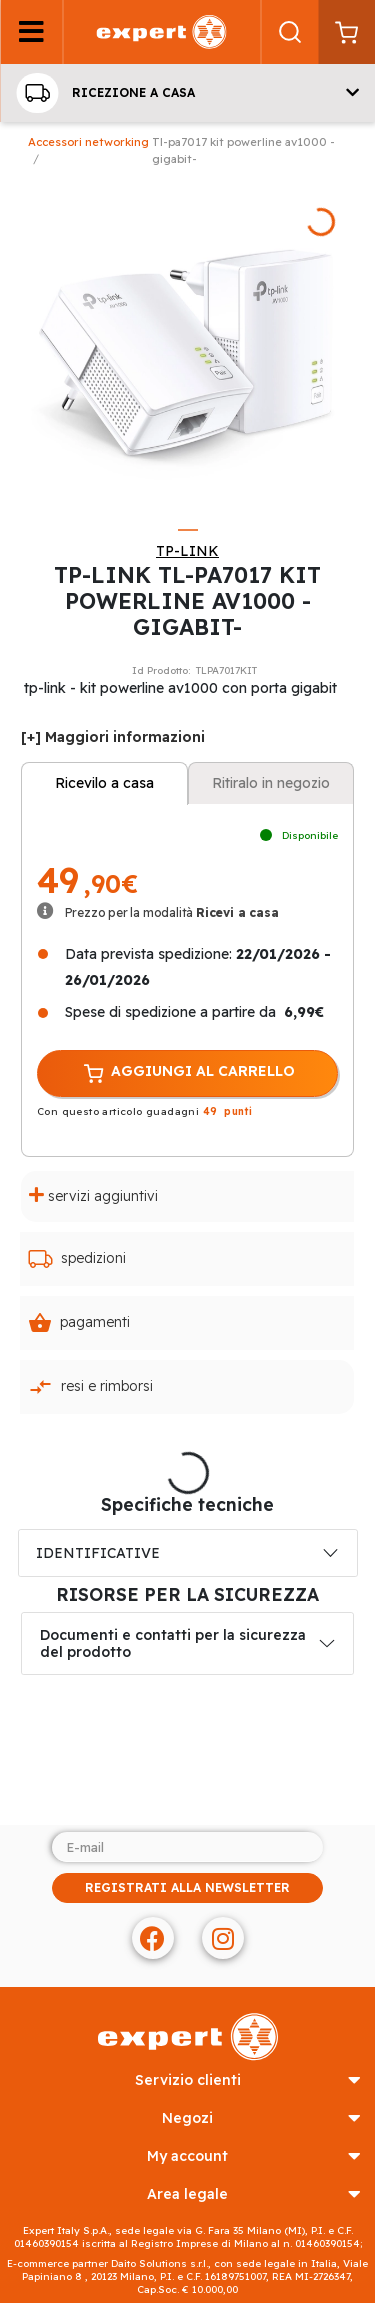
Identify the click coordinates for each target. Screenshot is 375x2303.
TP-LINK (187, 551)
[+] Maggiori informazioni (113, 737)
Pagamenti (79, 1323)
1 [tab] (188, 530)
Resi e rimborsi (90, 1387)
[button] (187, 93)
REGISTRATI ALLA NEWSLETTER (187, 1887)
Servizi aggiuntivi (93, 1195)
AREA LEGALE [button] (254, 2194)
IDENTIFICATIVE (98, 1553)
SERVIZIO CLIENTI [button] (248, 2080)
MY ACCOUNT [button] (254, 2156)
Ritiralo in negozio (271, 783)
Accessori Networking (88, 142)
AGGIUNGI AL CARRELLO (188, 1073)
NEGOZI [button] (261, 2118)
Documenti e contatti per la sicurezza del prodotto (173, 1643)
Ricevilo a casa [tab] (104, 783)
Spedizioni (77, 1259)
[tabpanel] (187, 344)
